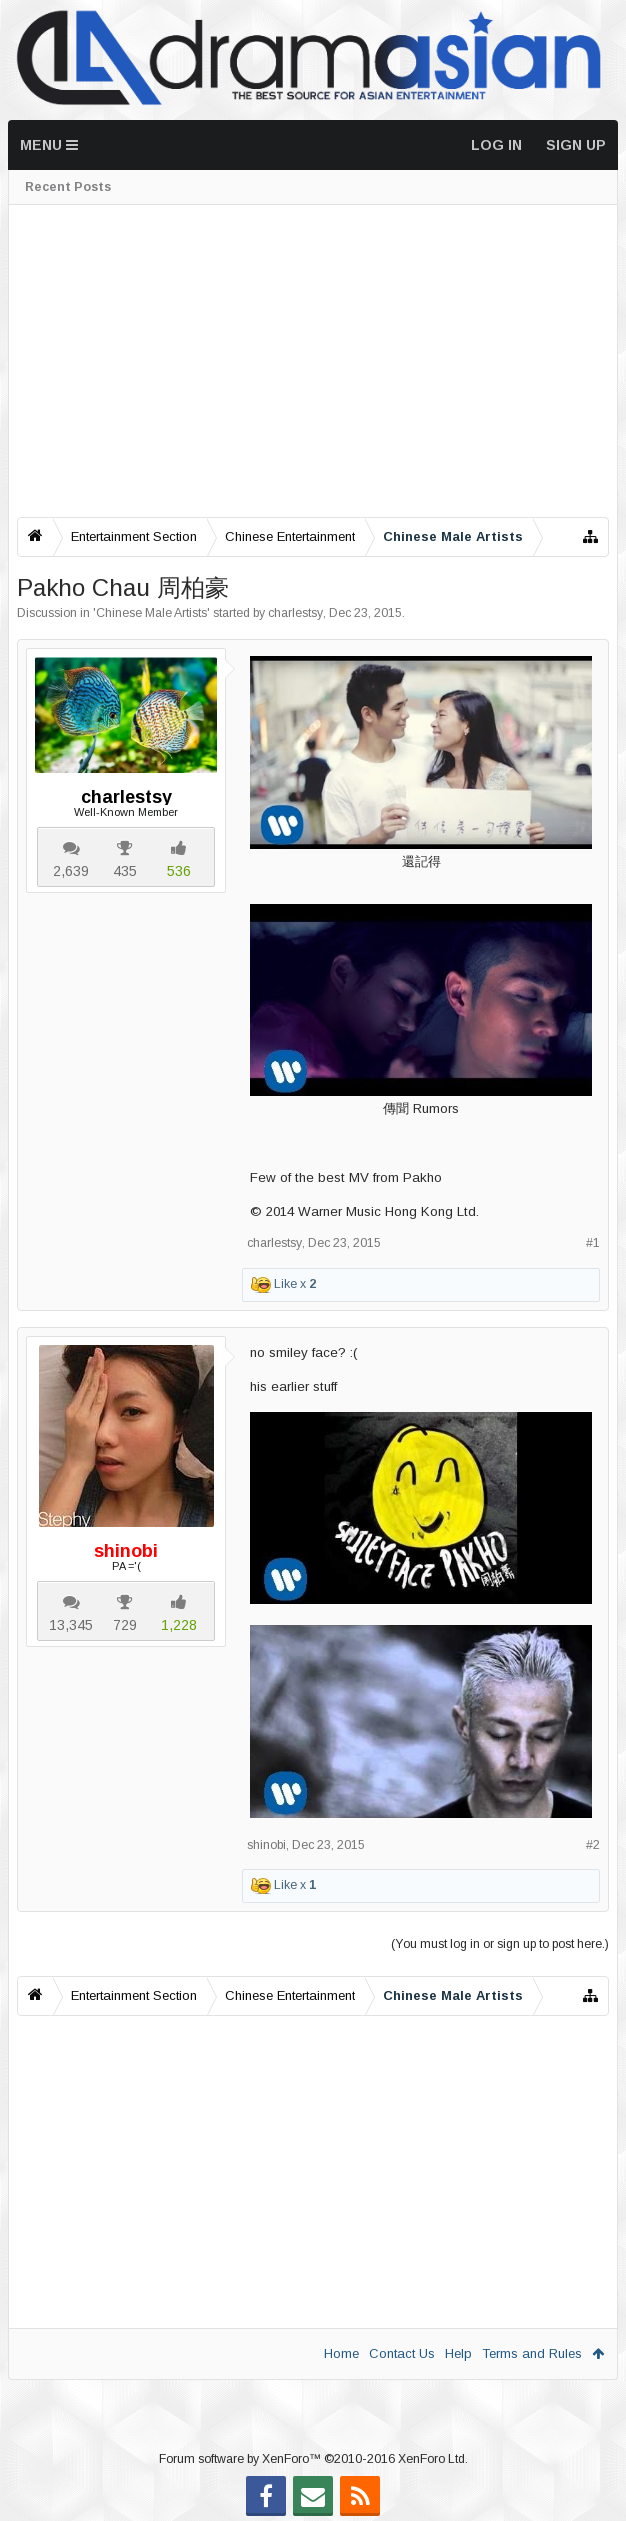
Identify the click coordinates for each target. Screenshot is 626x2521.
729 (125, 1625)
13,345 (71, 1625)
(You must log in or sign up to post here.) (500, 1944)
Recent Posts (68, 187)
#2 (593, 1845)
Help (458, 2353)
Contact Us (402, 2353)
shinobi (266, 1845)
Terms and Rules (532, 2353)
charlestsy (295, 613)
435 (125, 871)
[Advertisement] (313, 361)
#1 (593, 1243)
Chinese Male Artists (151, 613)
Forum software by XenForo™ (313, 2459)
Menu (49, 145)
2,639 (71, 871)
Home (341, 2353)
